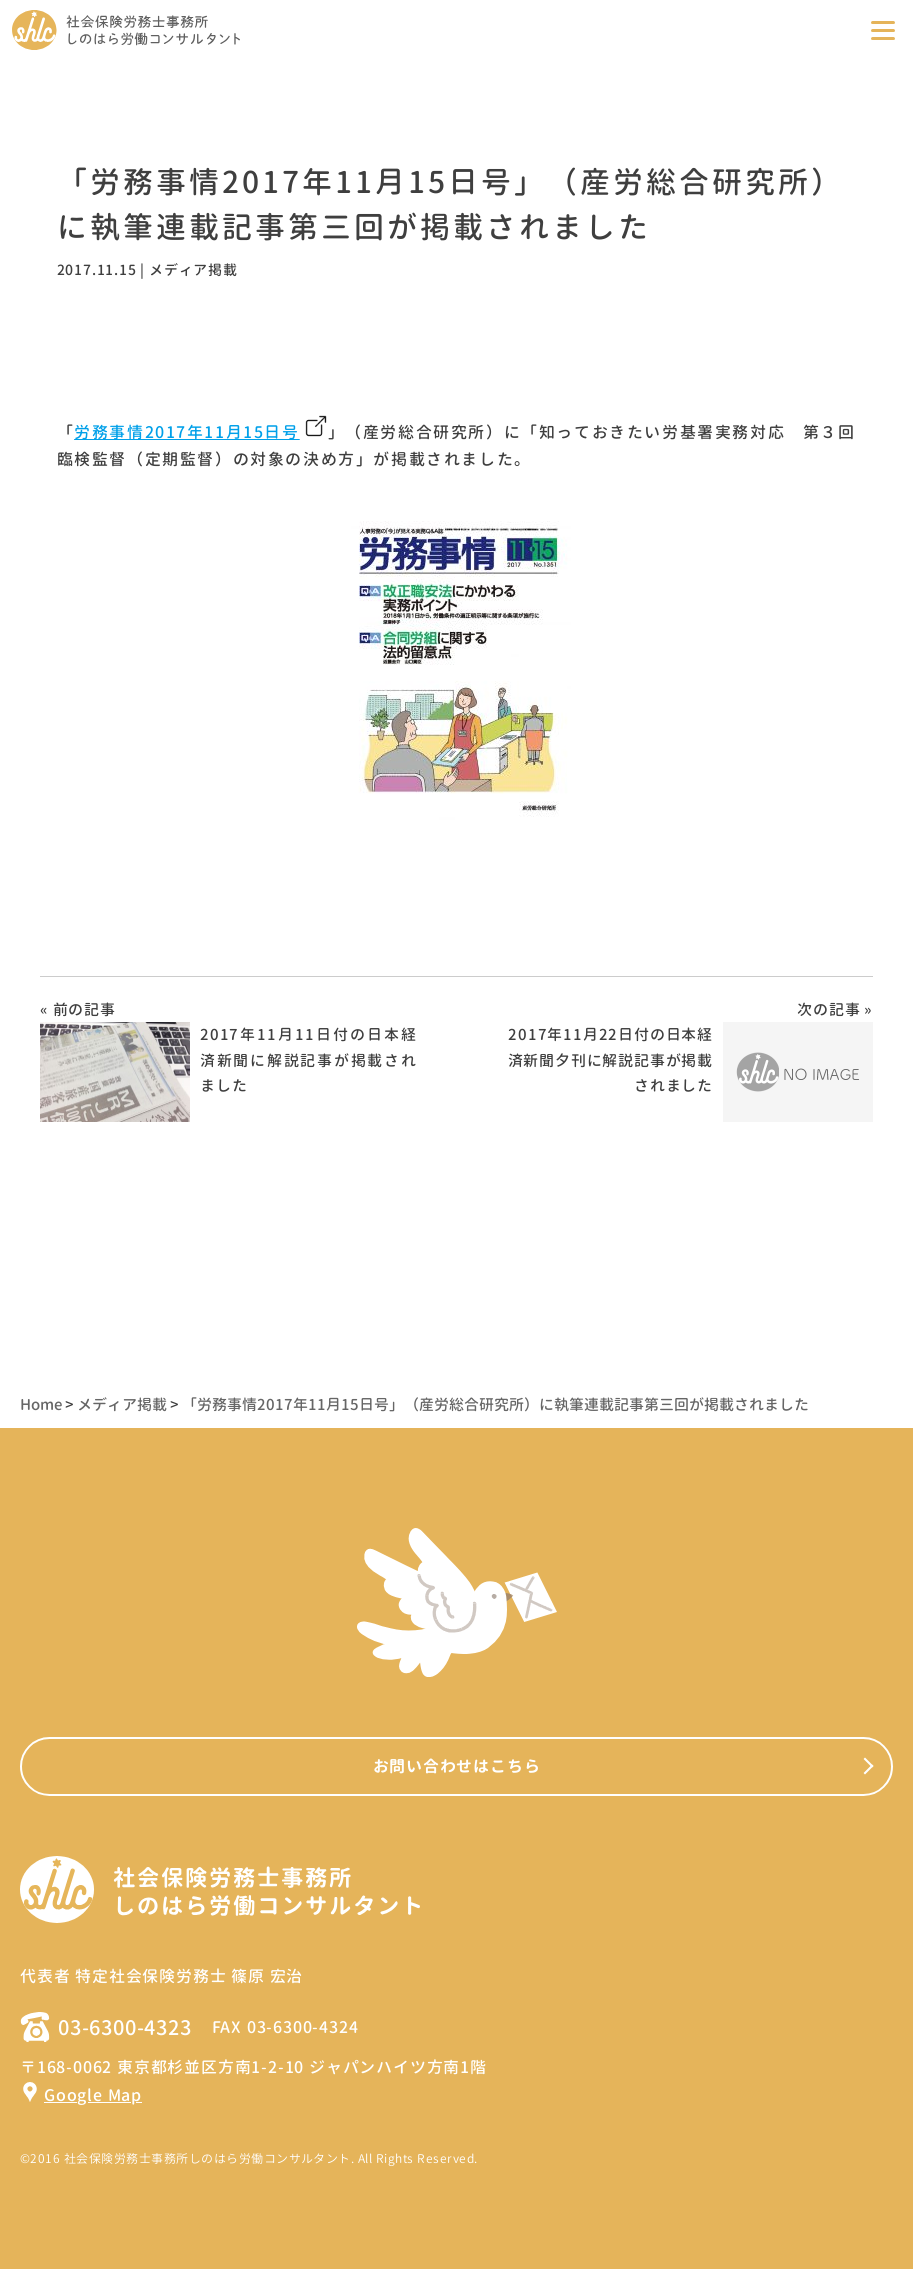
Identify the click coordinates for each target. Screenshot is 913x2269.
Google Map (81, 2095)
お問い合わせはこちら (457, 1766)
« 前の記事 (78, 1009)
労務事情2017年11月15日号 (187, 432)
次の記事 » (835, 1009)
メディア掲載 (193, 269)
